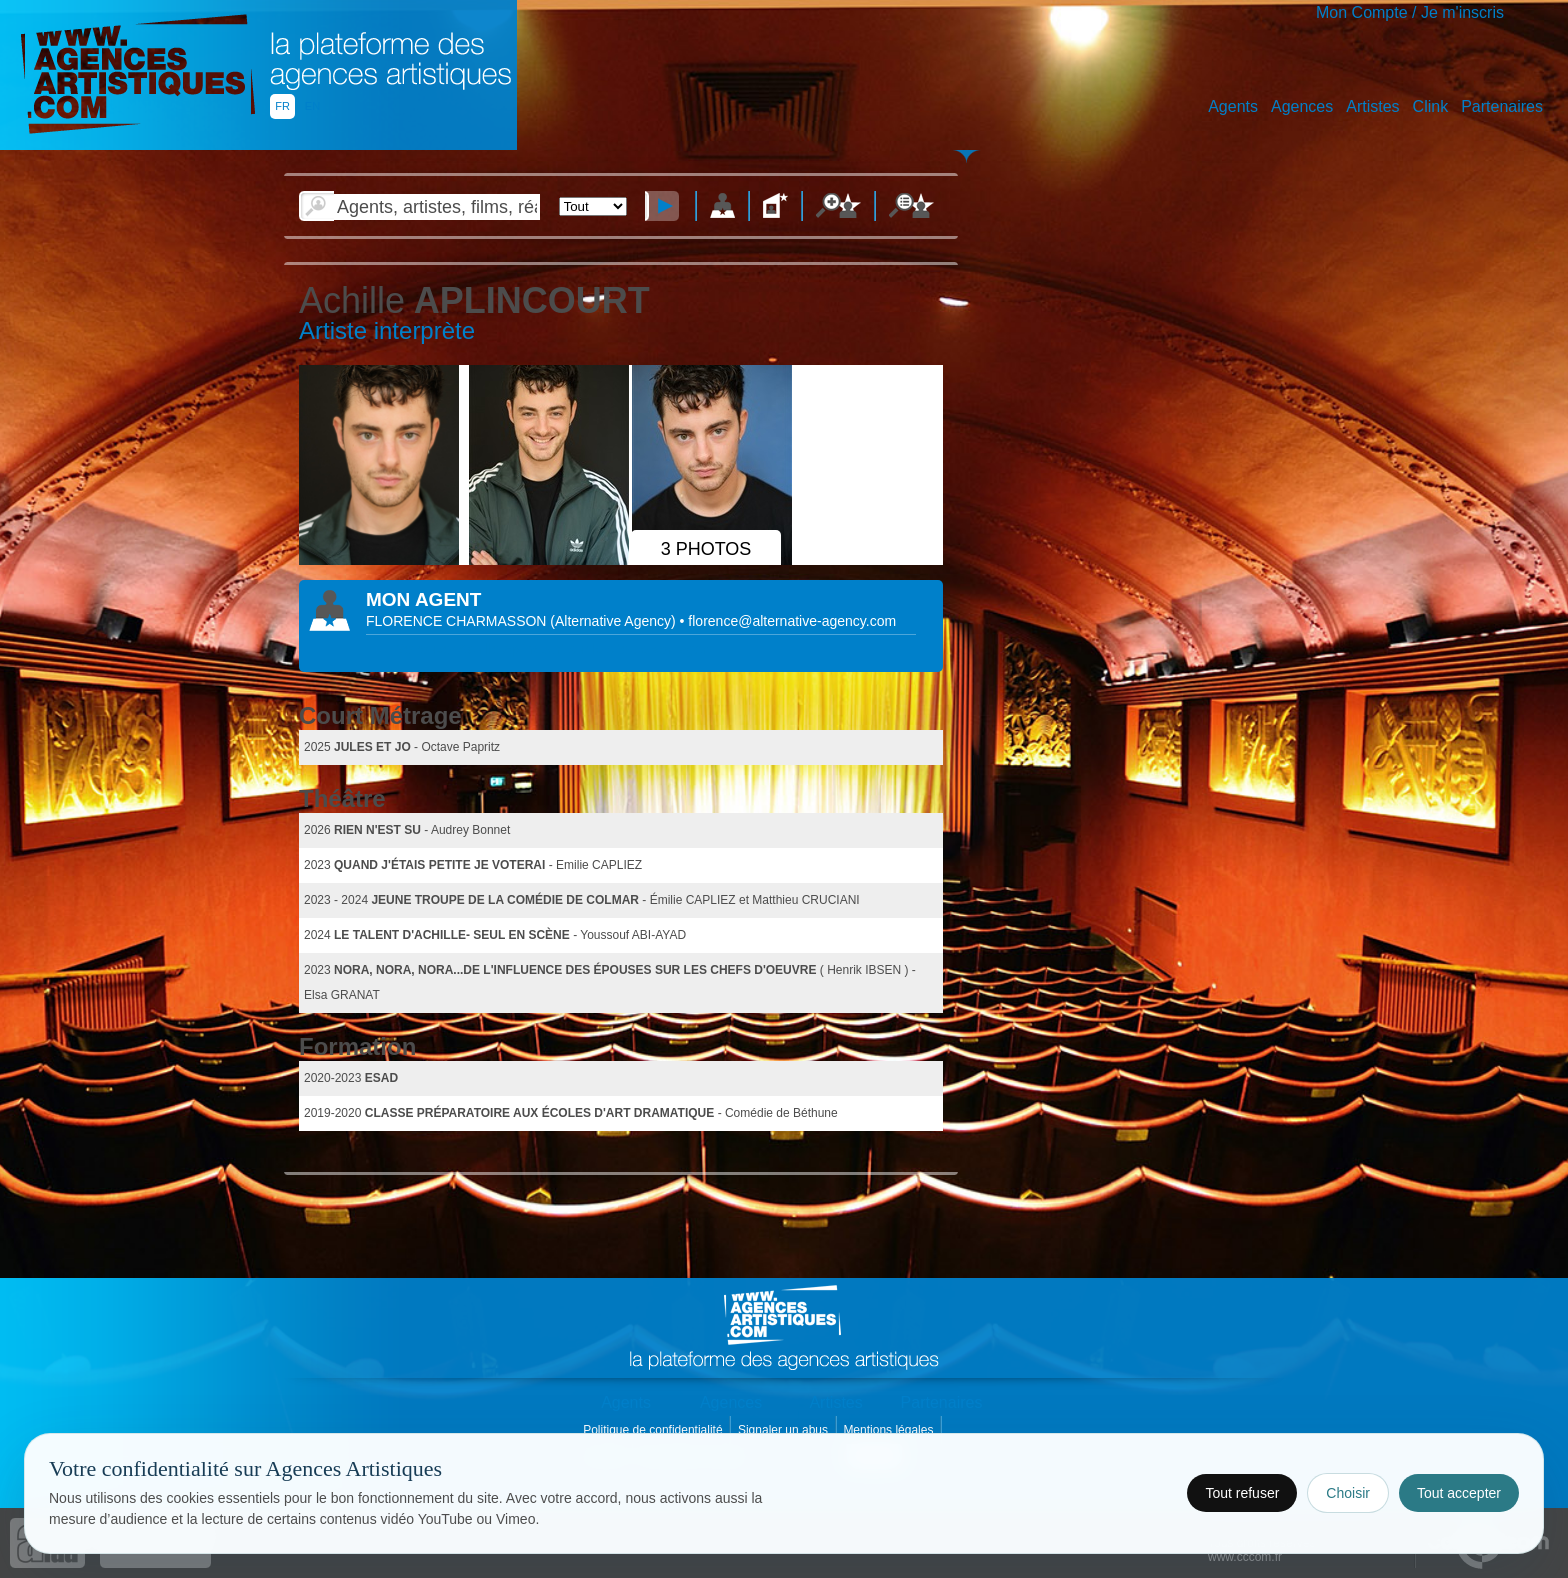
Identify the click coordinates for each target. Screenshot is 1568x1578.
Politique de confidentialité (654, 1430)
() (614, 621)
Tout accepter (1459, 1493)
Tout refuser (1242, 1493)
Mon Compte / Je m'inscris (1410, 12)
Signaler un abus (784, 1430)
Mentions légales (889, 1430)
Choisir (1348, 1493)
